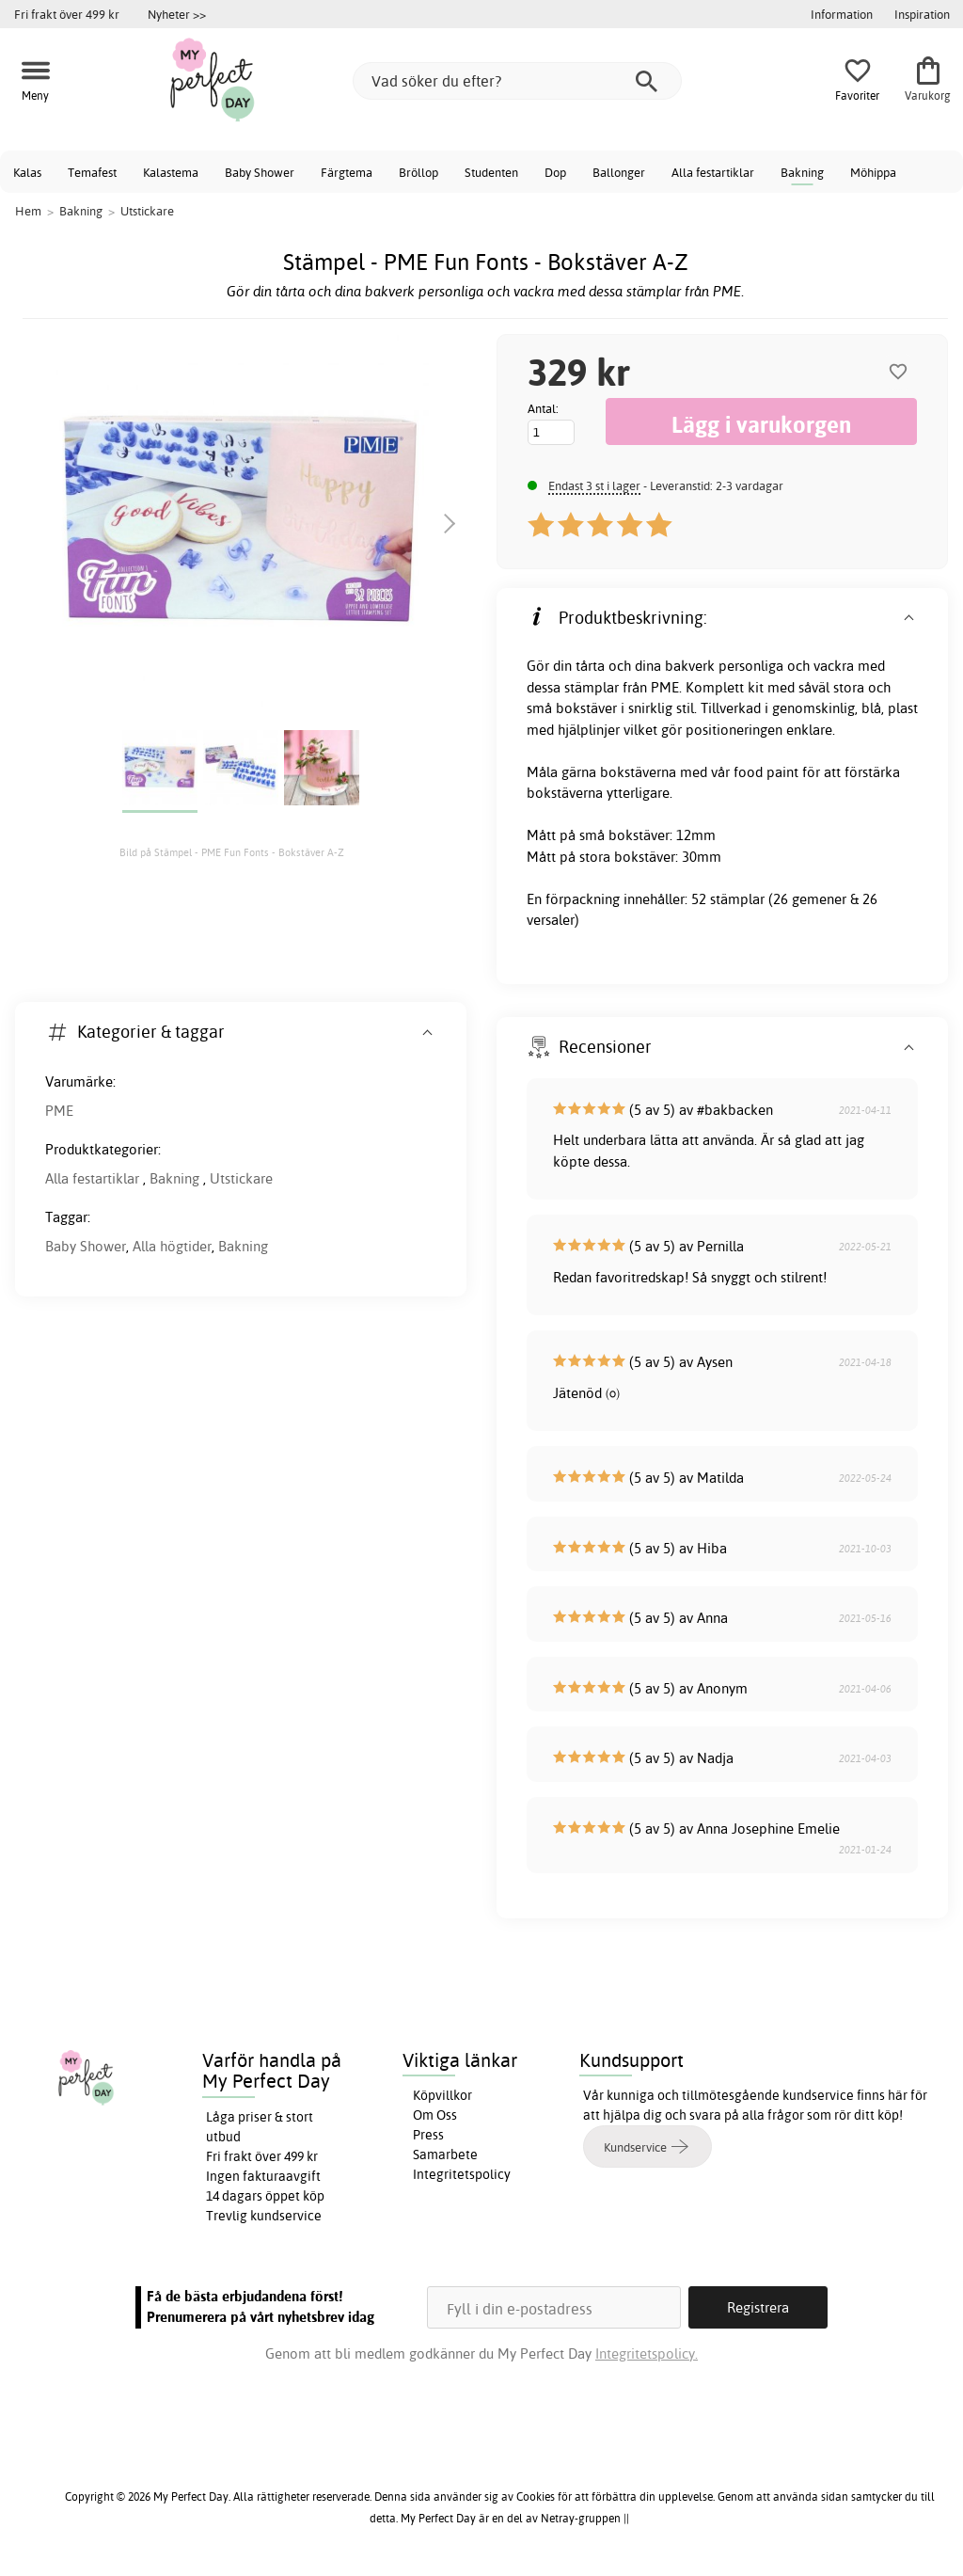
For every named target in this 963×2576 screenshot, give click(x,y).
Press (428, 2134)
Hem (28, 210)
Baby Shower (259, 172)
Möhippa (873, 172)
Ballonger (618, 172)
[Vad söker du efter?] (517, 81)
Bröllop (418, 172)
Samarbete (445, 2154)
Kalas (27, 172)
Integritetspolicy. (646, 2353)
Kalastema (170, 172)
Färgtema (346, 172)
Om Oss (435, 2115)
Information (842, 14)
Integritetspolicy (462, 2174)
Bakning (802, 172)
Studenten (491, 172)
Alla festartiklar (712, 172)
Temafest (92, 172)
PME (59, 1111)
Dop (555, 172)
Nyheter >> (177, 14)
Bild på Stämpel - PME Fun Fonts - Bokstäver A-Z (231, 852)
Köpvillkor (442, 2095)
